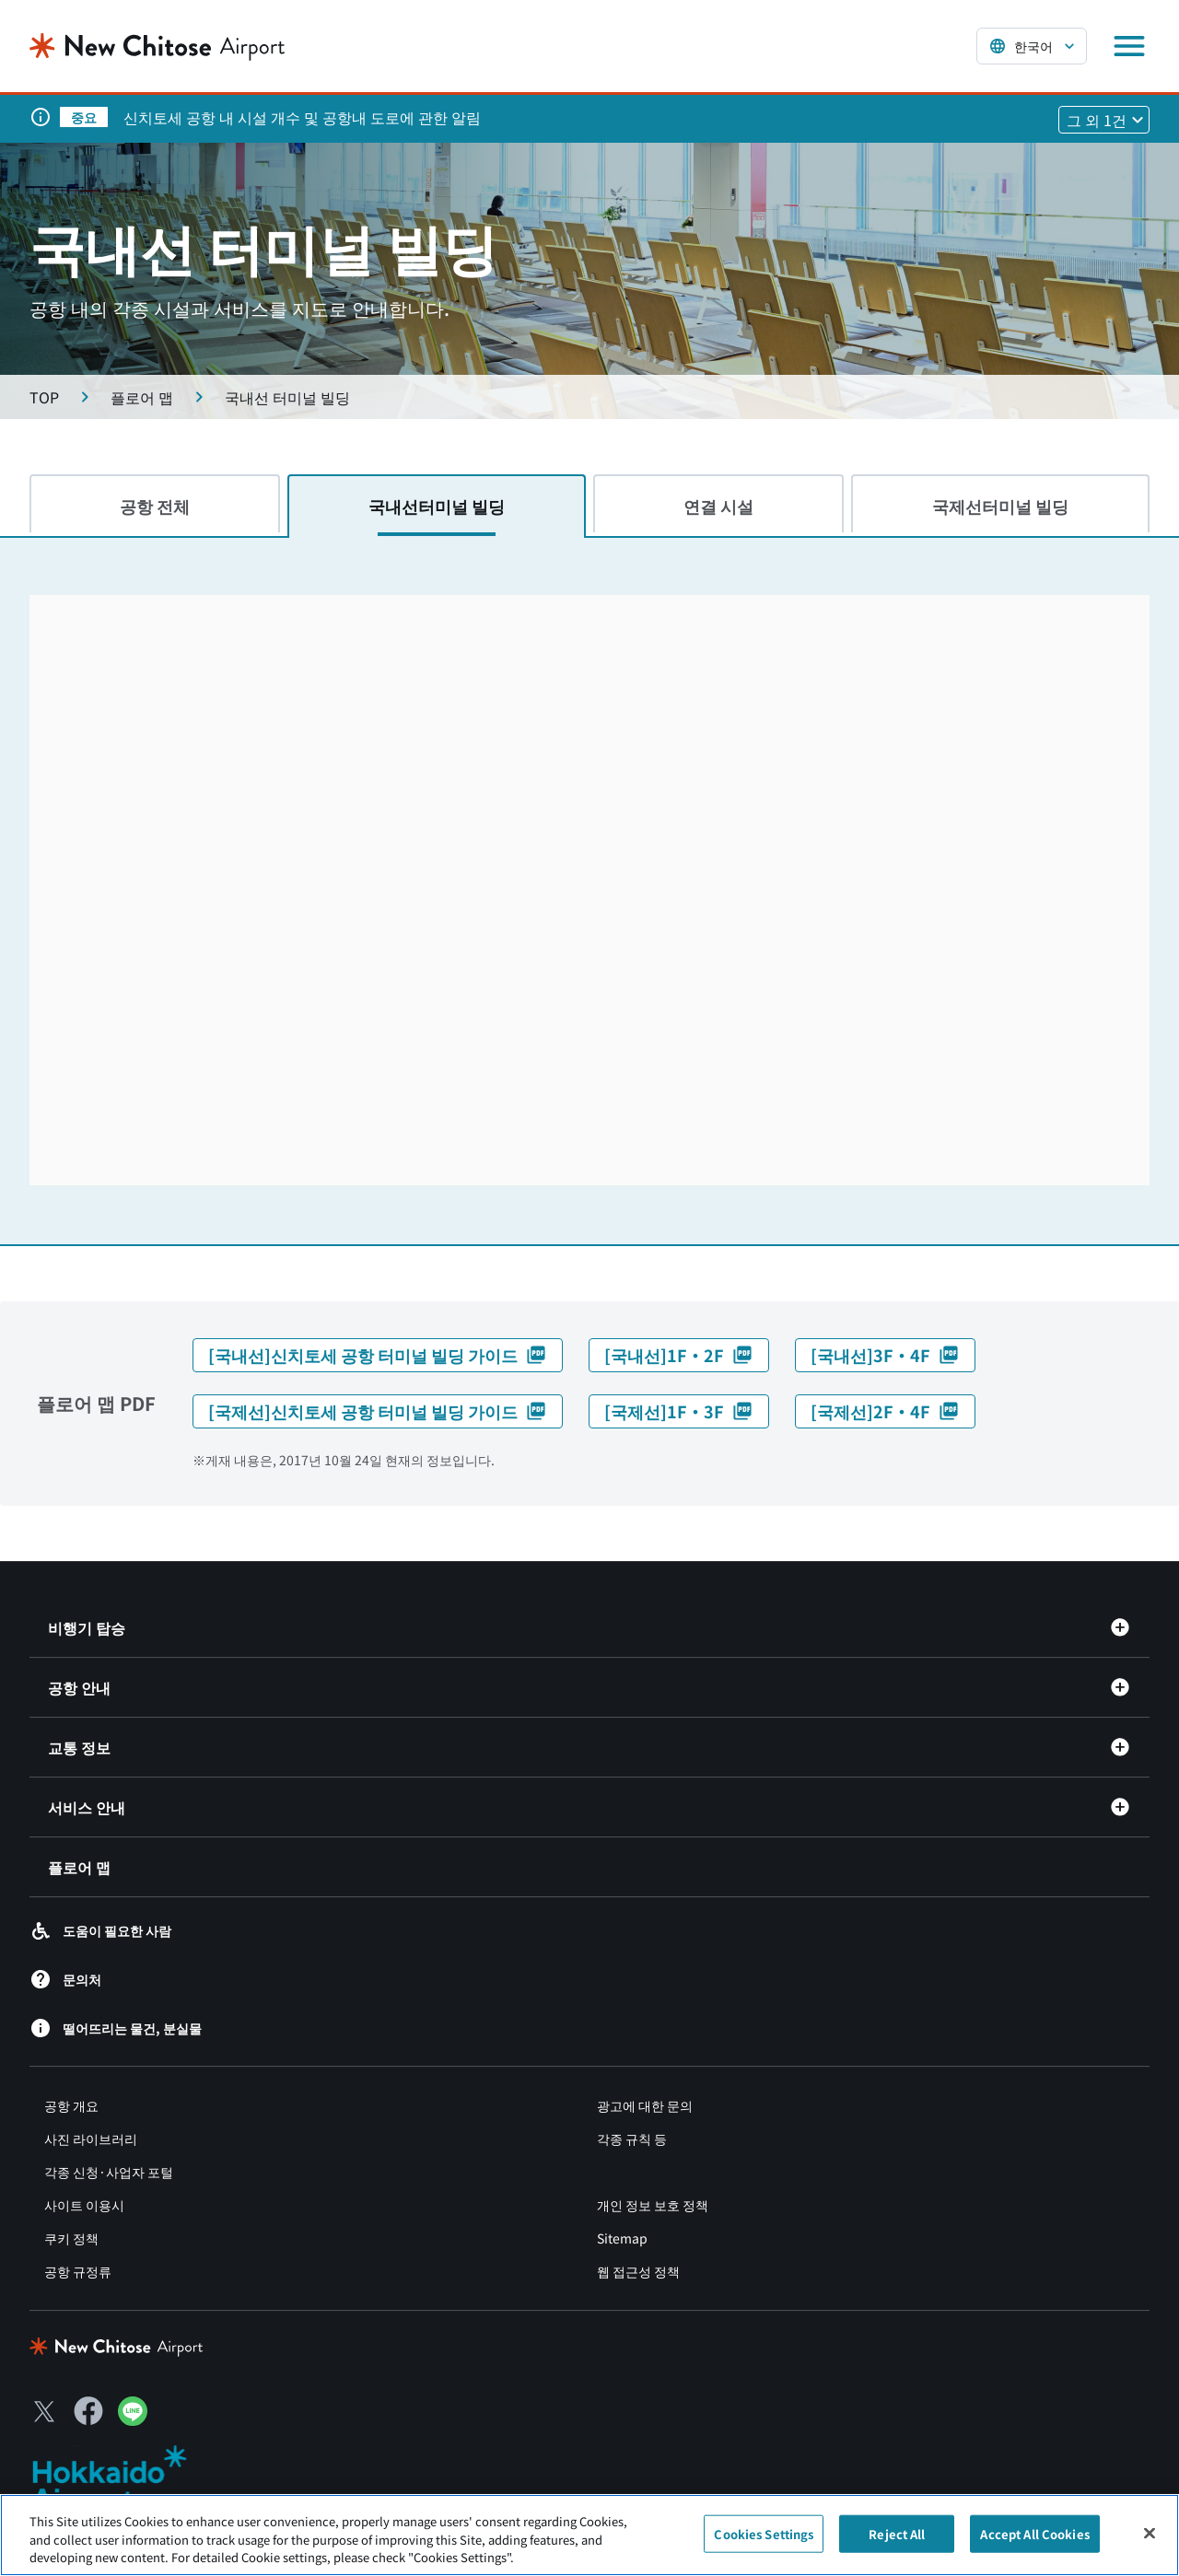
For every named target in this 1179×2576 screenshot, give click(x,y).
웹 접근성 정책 (638, 2271)
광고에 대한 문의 (645, 2105)
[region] (589, 2535)
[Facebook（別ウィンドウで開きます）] (88, 2411)
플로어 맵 (79, 1867)
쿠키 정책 (71, 2238)
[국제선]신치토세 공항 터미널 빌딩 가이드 (377, 1411)
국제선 (1000, 506)
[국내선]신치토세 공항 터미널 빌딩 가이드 (377, 1355)
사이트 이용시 (84, 2205)
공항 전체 (155, 506)
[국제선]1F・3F (678, 1411)
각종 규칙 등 (632, 2138)
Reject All (897, 2533)
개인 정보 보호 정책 (652, 2205)
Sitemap (622, 2238)
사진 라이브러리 (90, 2138)
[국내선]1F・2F (678, 1355)
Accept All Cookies (1034, 2533)
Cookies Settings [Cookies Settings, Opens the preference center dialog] (763, 2533)
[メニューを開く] (1129, 46)
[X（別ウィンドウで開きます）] (44, 2411)
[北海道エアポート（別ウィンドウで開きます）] (124, 2479)
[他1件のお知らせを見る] (1104, 120)
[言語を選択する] (1031, 46)
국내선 (436, 506)
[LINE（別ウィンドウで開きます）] (132, 2419)
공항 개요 (71, 2105)
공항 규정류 (77, 2271)
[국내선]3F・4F (885, 1355)
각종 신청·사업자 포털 (108, 2171)
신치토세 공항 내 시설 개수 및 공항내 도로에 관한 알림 (302, 117)
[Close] (1149, 2532)
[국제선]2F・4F (885, 1411)
